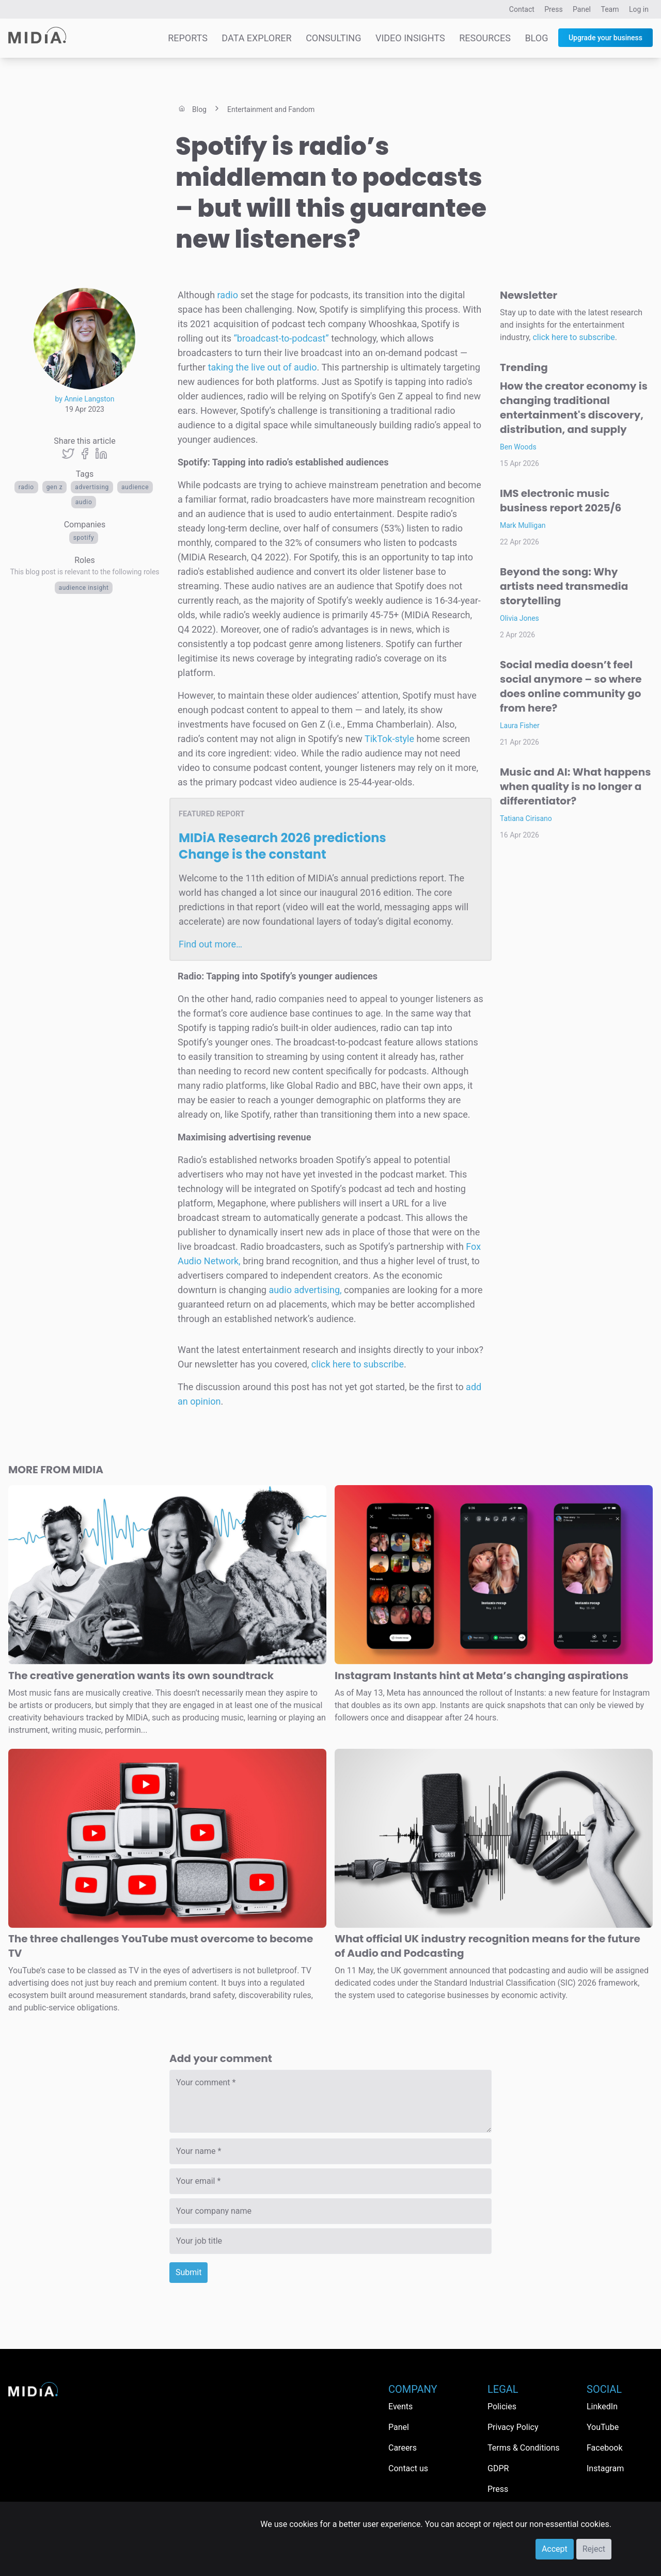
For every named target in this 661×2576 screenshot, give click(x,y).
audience (135, 487)
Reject (594, 2549)
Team (610, 9)
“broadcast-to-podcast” (280, 338)
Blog (536, 38)
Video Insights (410, 38)
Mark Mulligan (523, 525)
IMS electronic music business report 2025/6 (560, 500)
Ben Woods (518, 447)
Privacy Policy (513, 2427)
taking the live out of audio (262, 367)
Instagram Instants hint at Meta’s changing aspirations (481, 1675)
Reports (188, 38)
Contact (521, 9)
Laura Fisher (520, 725)
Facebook (604, 2448)
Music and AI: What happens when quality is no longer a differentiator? (575, 786)
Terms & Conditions (523, 2448)
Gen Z (54, 487)
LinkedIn (602, 2406)
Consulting (333, 38)
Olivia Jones (519, 618)
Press (553, 9)
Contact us (408, 2468)
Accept (555, 2549)
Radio (26, 487)
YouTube (603, 2427)
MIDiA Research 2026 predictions (282, 846)
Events (400, 2406)
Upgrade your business (605, 38)
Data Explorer (256, 38)
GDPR (498, 2468)
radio (226, 294)
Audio (83, 502)
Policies (501, 2406)
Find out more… (210, 944)
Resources (485, 38)
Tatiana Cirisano (526, 818)
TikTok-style (389, 738)
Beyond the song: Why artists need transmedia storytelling (564, 586)
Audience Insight (84, 587)
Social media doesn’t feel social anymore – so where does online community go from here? (571, 686)
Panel (582, 9)
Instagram (605, 2468)
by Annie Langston (85, 399)
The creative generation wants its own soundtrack (141, 1675)
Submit (188, 2272)
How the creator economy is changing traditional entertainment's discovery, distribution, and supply (574, 408)
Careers (402, 2448)
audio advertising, (305, 1289)
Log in (639, 9)
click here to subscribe (357, 1364)
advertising (92, 487)
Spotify (84, 537)
